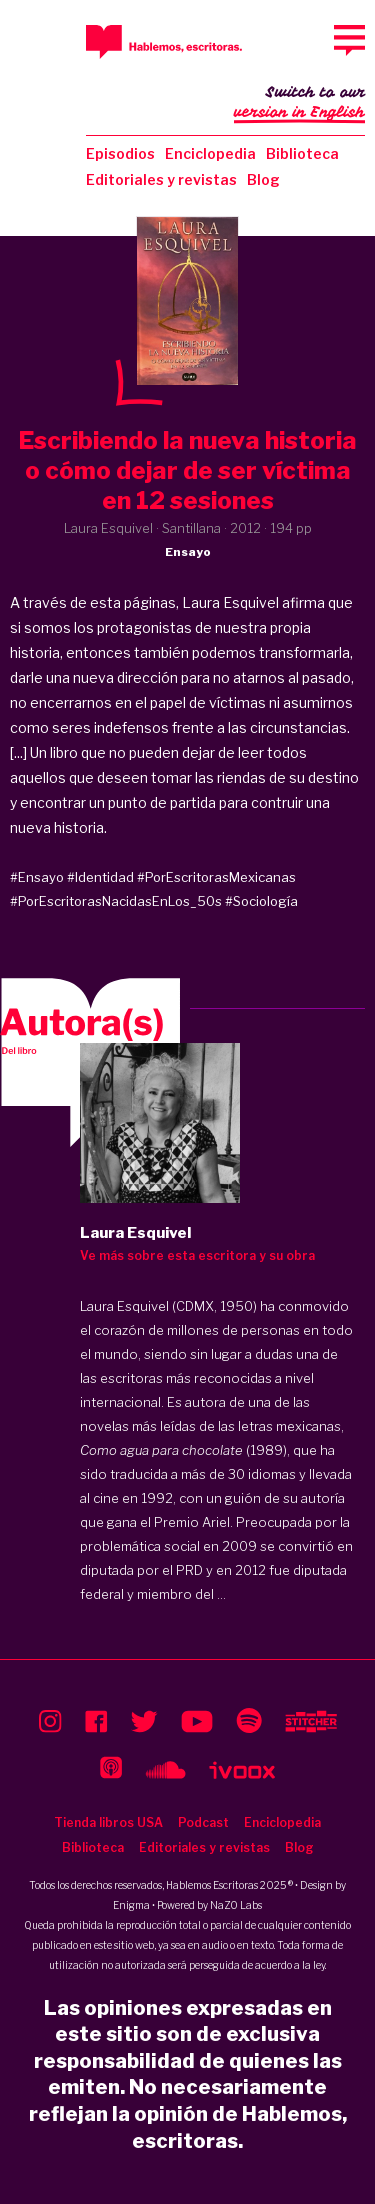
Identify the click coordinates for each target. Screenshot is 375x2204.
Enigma (131, 1905)
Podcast (203, 1822)
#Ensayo (37, 877)
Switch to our (299, 104)
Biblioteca (302, 153)
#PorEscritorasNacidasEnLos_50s (116, 901)
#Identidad (100, 877)
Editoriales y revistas (161, 179)
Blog (263, 179)
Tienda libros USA (108, 1822)
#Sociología (261, 901)
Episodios (120, 153)
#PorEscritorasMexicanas (216, 877)
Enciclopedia (210, 153)
